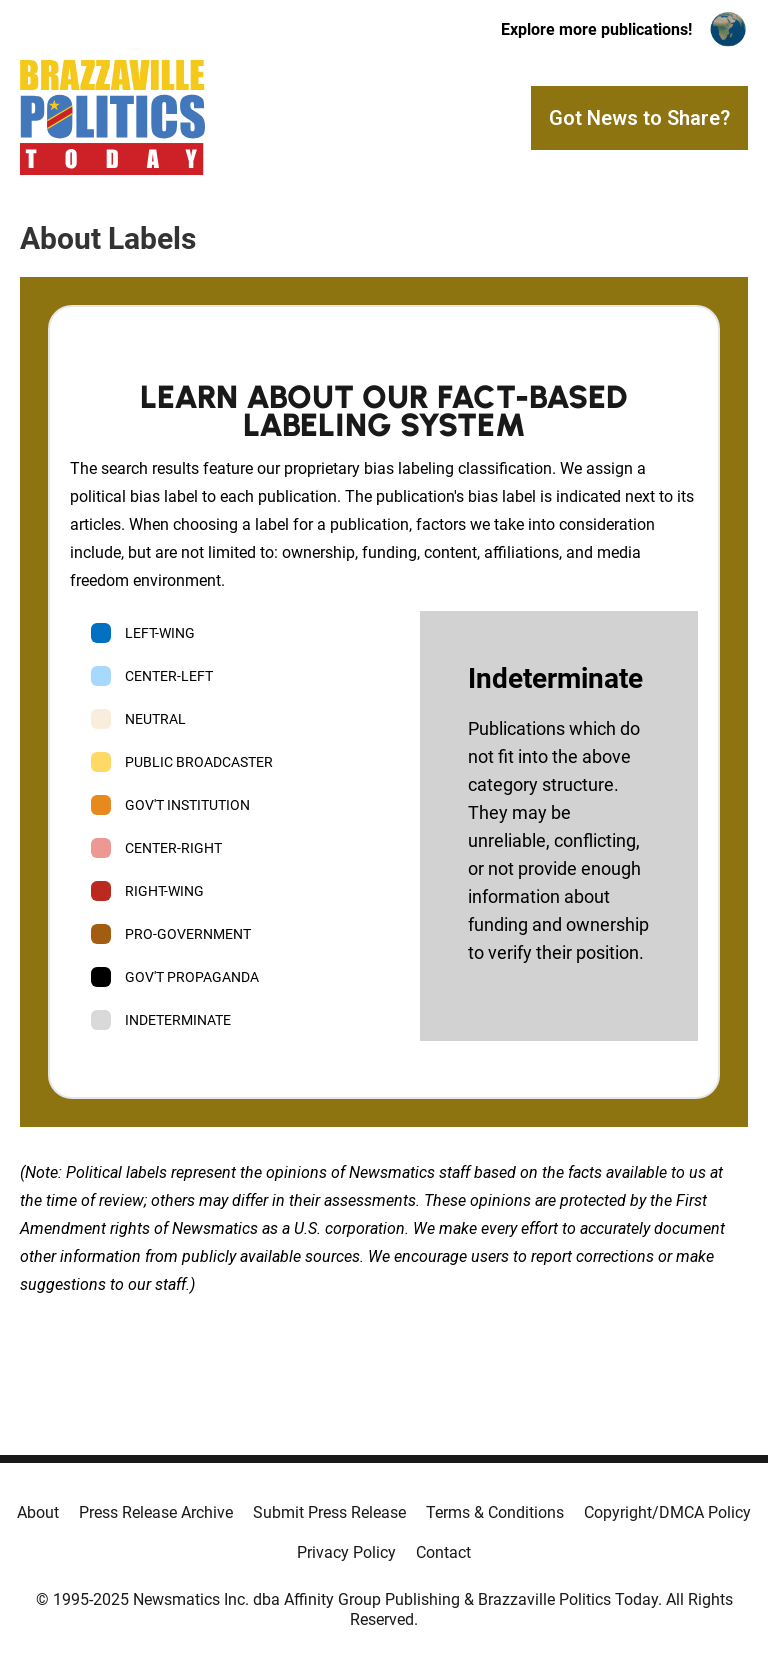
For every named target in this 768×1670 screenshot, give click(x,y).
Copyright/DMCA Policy (667, 1512)
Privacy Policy (346, 1552)
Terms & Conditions (495, 1512)
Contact (443, 1552)
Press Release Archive (156, 1512)
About (38, 1512)
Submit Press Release (329, 1512)
